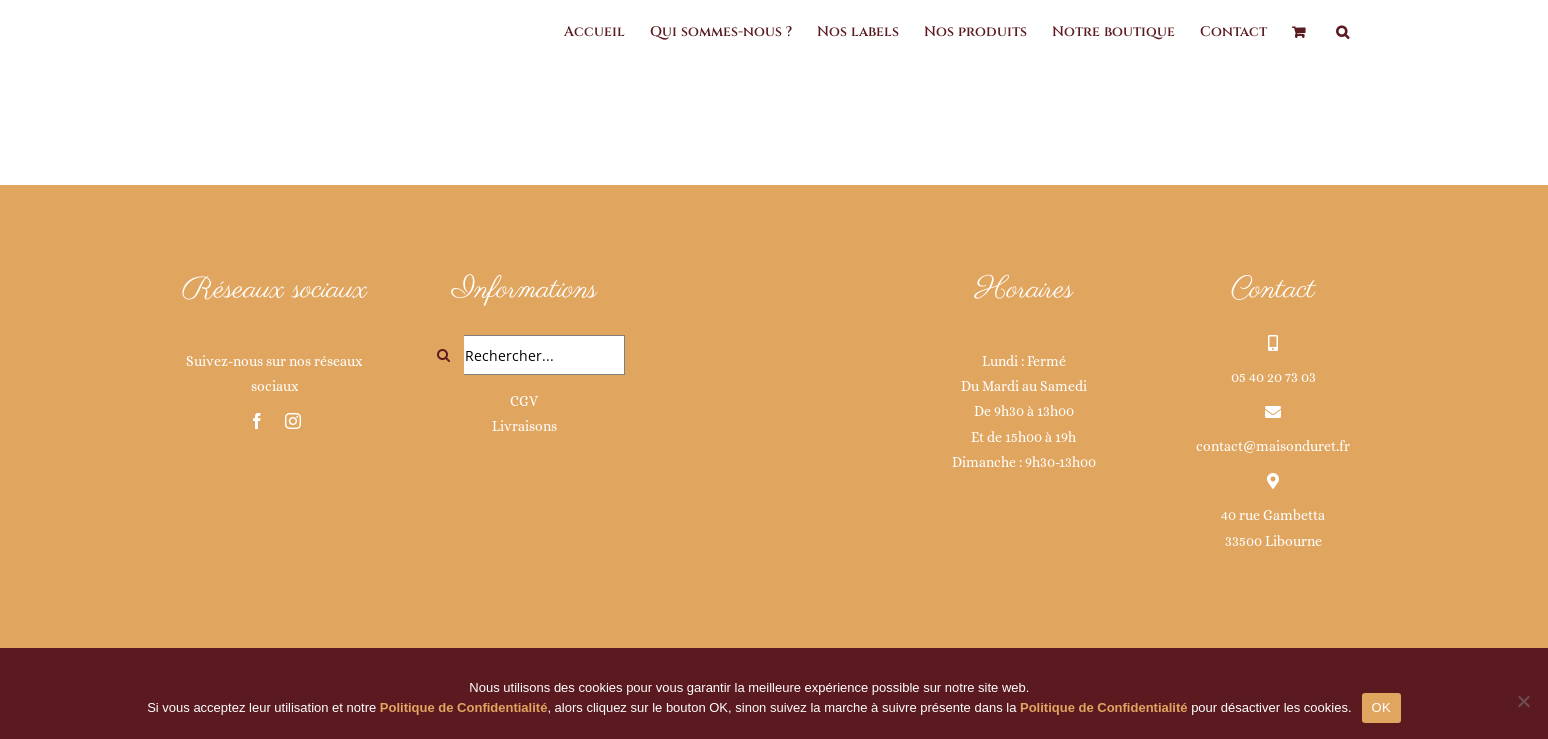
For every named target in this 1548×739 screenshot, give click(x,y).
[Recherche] (444, 355)
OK (1381, 707)
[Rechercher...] (525, 355)
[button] (1342, 32)
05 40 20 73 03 (1273, 377)
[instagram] (293, 421)
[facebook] (257, 421)
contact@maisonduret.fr (1273, 446)
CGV (524, 401)
